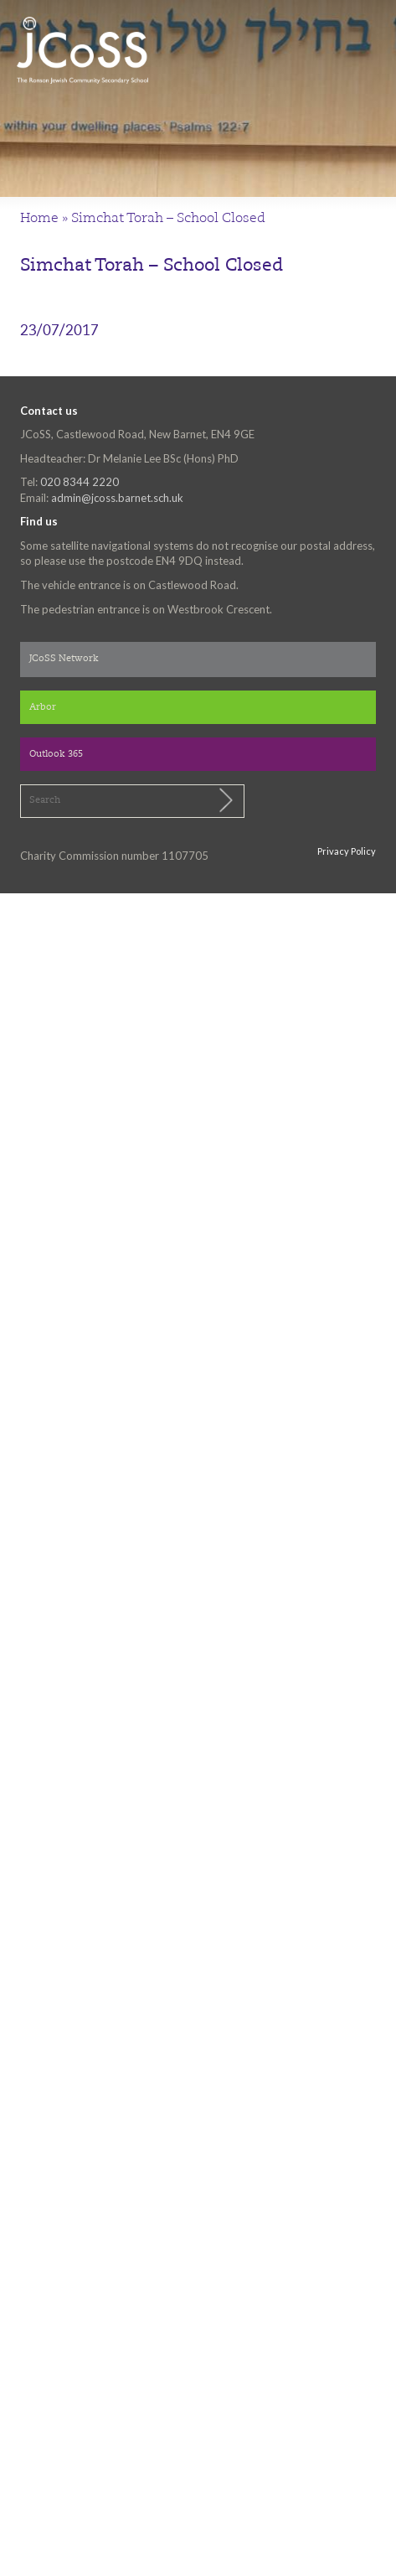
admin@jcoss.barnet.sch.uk (117, 497)
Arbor (42, 707)
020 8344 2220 (79, 482)
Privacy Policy (346, 851)
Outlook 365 (56, 754)
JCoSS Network (64, 659)
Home (39, 218)
